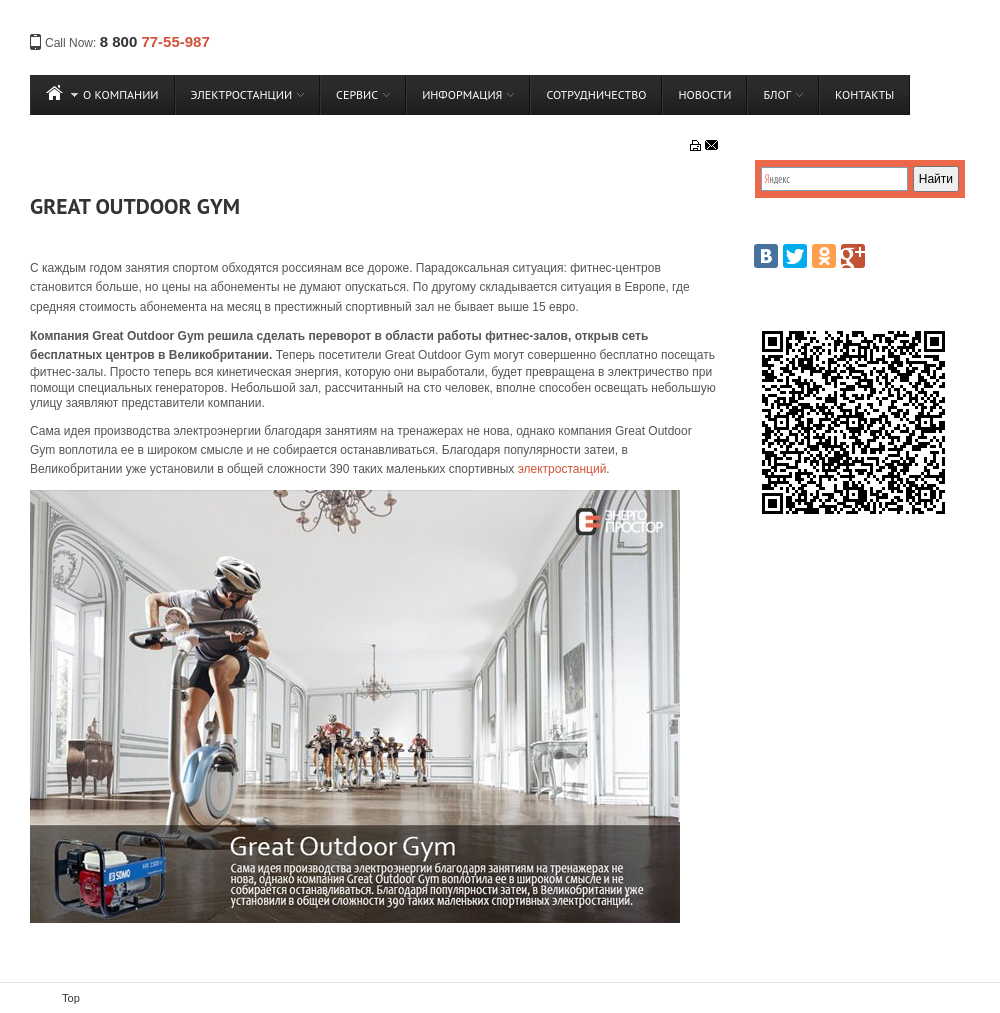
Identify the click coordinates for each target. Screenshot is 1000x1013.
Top (71, 998)
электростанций (562, 469)
